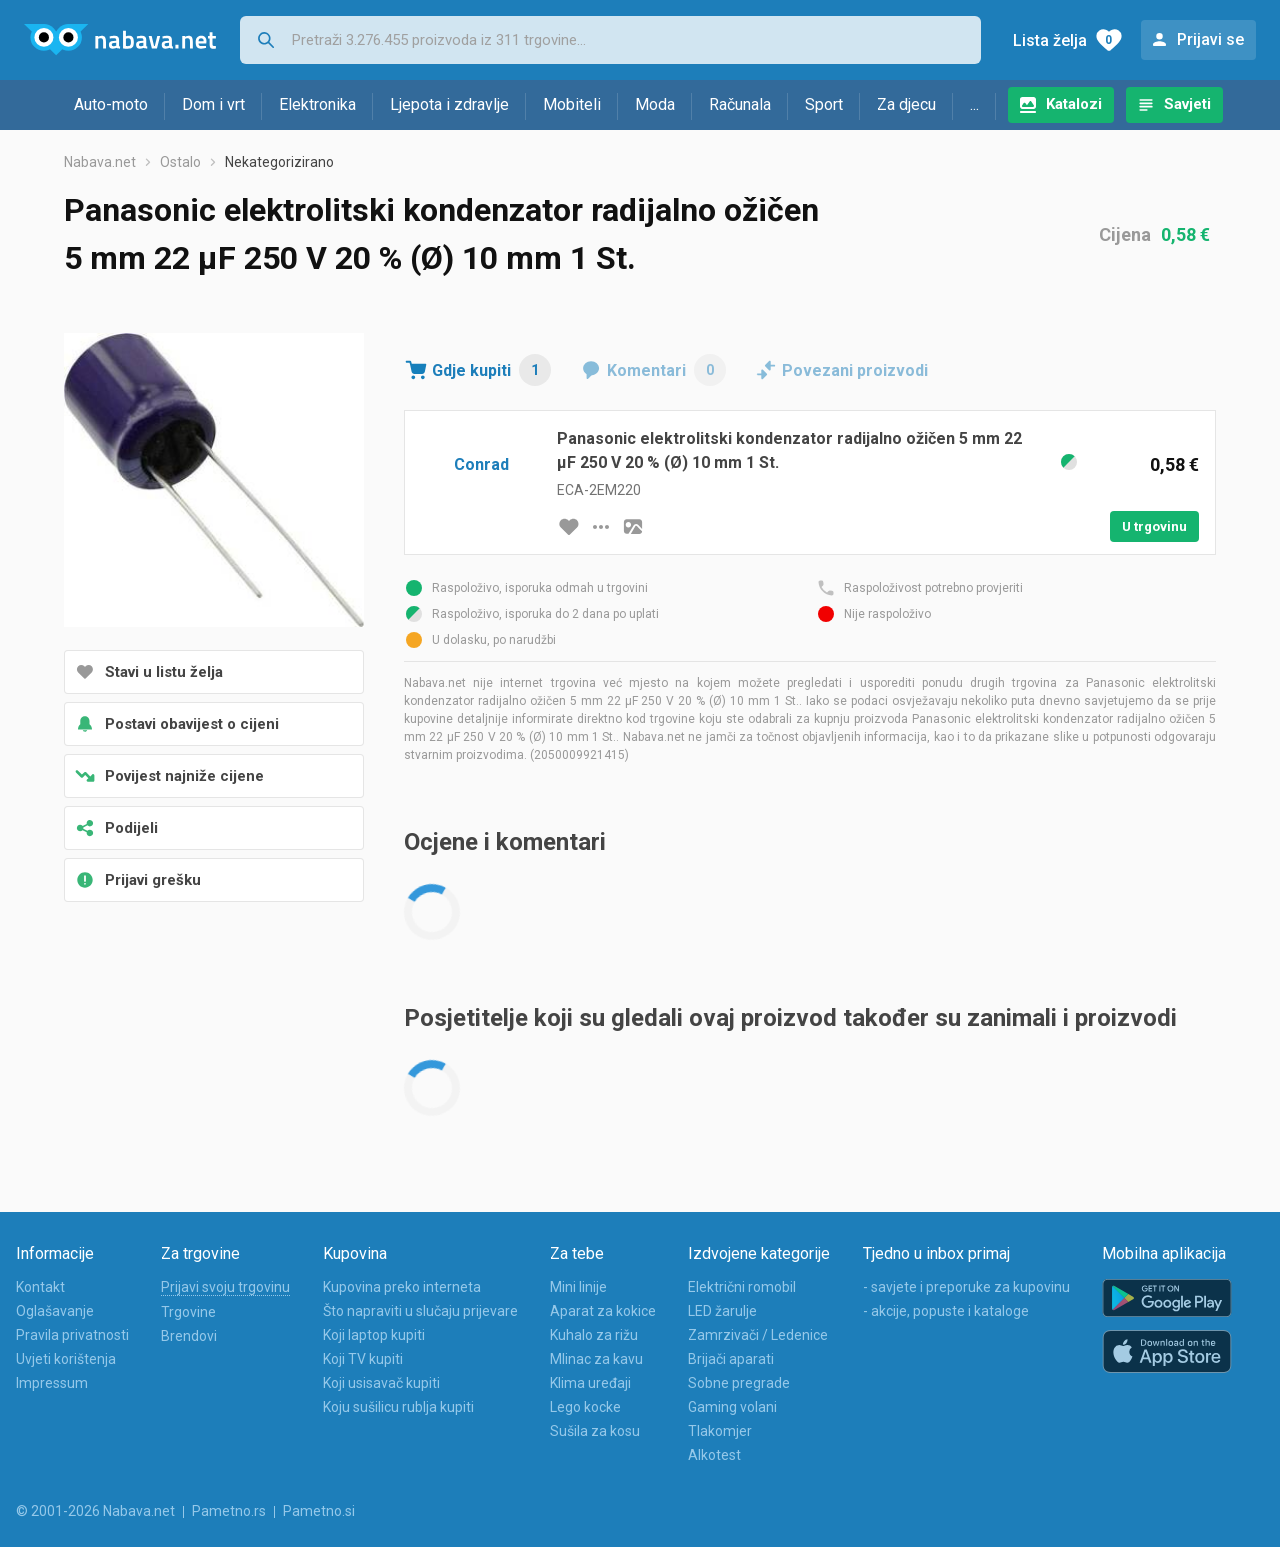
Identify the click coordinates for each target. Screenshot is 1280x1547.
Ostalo (180, 162)
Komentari (666, 370)
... (974, 104)
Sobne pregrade (739, 1383)
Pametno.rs (229, 1511)
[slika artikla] (633, 527)
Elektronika (317, 104)
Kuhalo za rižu (594, 1335)
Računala (740, 104)
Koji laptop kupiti (374, 1335)
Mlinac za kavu (596, 1359)
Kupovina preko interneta (402, 1287)
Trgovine (188, 1312)
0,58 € (1185, 234)
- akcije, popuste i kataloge (946, 1311)
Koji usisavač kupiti (381, 1383)
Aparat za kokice (603, 1311)
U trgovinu (1154, 526)
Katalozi (1074, 104)
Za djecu (906, 104)
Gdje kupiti (491, 370)
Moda (655, 104)
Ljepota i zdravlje (449, 104)
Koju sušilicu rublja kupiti (398, 1407)
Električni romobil (742, 1287)
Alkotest (714, 1455)
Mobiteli (572, 104)
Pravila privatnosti (72, 1335)
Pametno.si (319, 1511)
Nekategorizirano (279, 162)
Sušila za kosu (595, 1431)
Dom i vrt (213, 104)
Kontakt (40, 1287)
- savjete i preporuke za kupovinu (966, 1287)
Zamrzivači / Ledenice (758, 1335)
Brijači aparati (731, 1359)
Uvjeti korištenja (66, 1359)
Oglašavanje (55, 1311)
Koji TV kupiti (363, 1359)
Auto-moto (111, 104)
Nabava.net (100, 162)
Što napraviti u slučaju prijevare (420, 1311)
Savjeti (1187, 104)
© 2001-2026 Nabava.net (95, 1511)
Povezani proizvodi (855, 370)
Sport (824, 104)
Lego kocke (585, 1407)
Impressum (52, 1383)
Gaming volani (732, 1407)
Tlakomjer (720, 1431)
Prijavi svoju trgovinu (225, 1287)
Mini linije (578, 1287)
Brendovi (189, 1336)
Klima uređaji (590, 1383)
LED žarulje (722, 1311)
